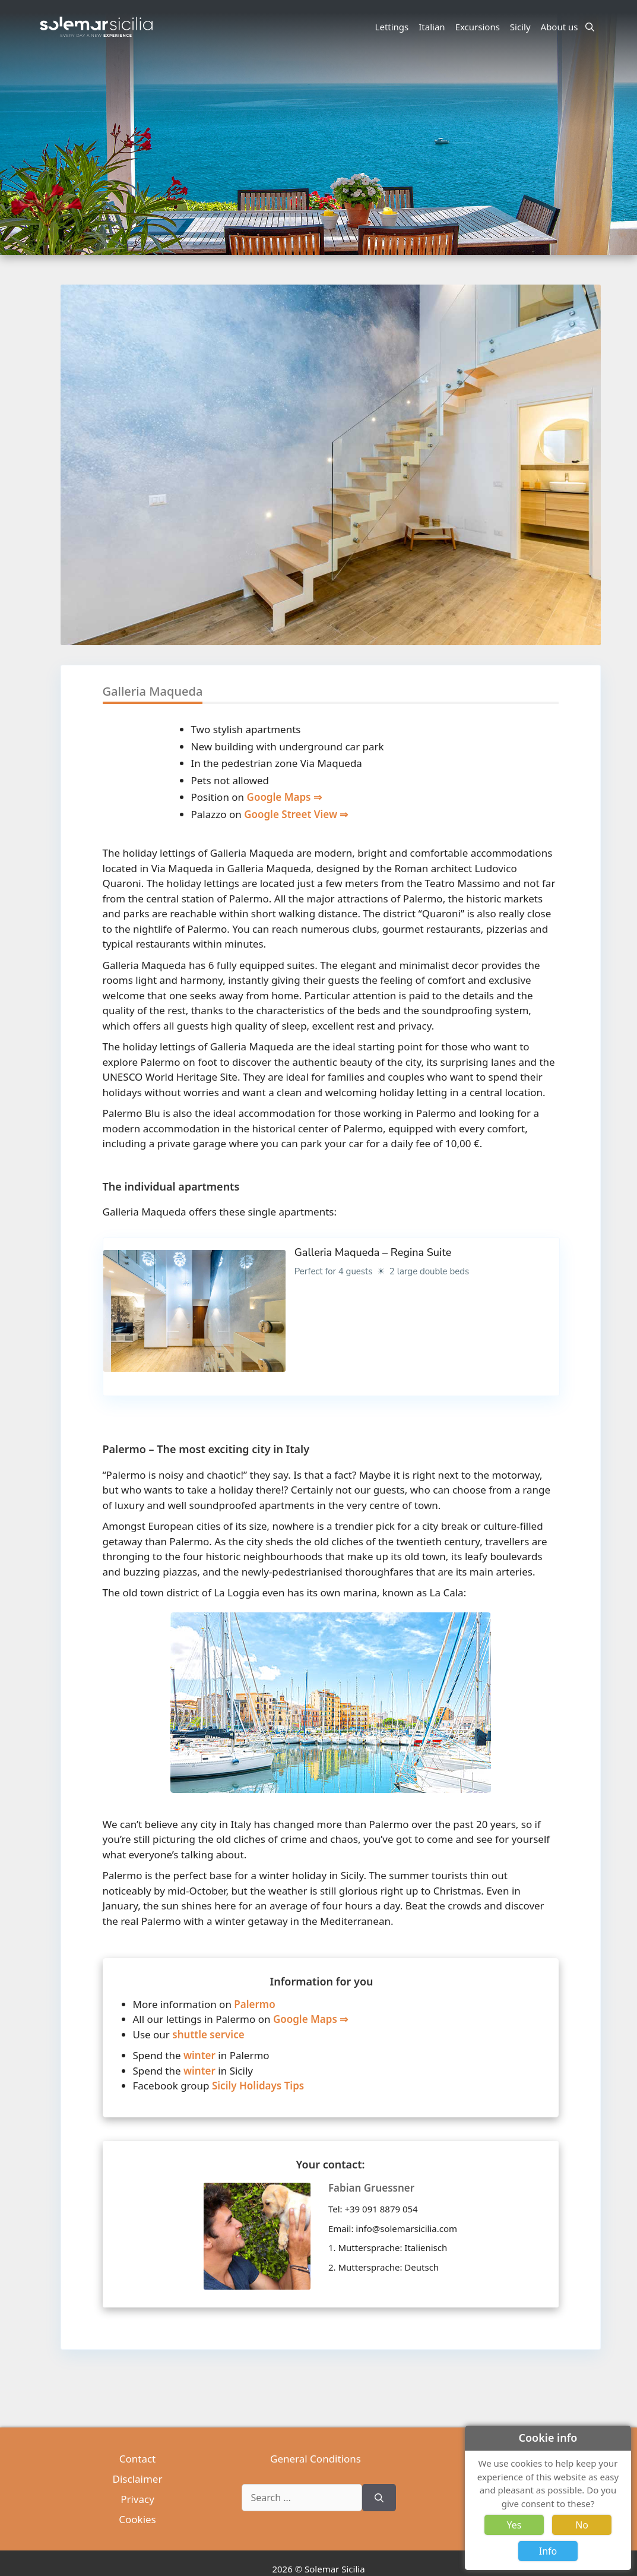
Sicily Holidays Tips (258, 2085)
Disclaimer (138, 2479)
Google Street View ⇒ (296, 814)
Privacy (137, 2499)
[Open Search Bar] (590, 27)
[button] (591, 512)
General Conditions (315, 2458)
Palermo (254, 2004)
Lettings (392, 27)
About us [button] (561, 27)
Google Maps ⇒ (284, 797)
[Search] (379, 2497)
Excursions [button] (479, 27)
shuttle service (208, 2034)
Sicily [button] (522, 27)
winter (199, 2055)
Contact (137, 2458)
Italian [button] (433, 27)
